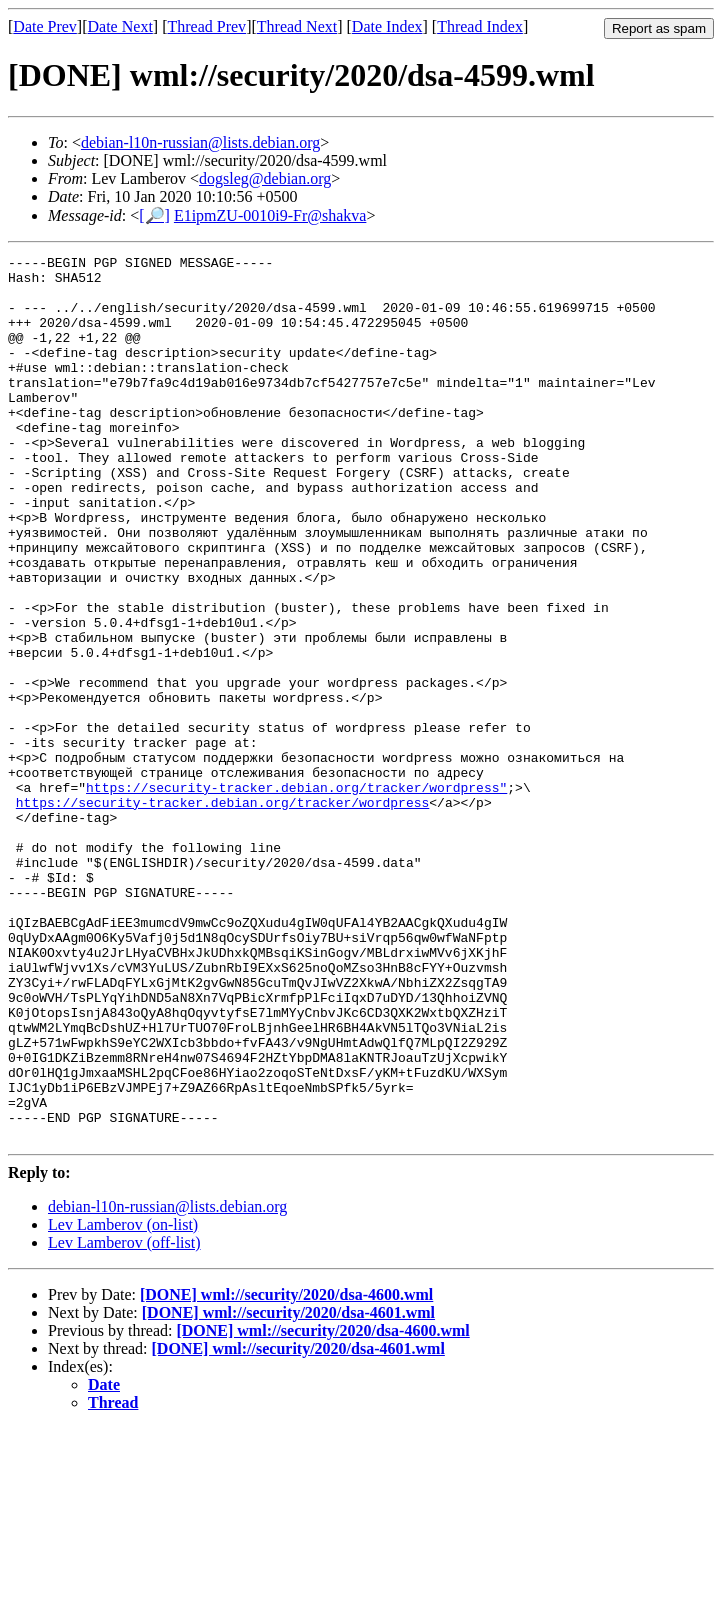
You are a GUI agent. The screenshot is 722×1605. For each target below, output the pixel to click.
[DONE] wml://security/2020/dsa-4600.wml (286, 1471)
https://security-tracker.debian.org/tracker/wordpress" (296, 895)
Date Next (120, 26)
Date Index (387, 26)
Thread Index (480, 26)
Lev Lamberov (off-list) (124, 1419)
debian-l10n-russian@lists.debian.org (200, 142)
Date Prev (45, 26)
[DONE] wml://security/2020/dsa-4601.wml (288, 1489)
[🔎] (154, 215)
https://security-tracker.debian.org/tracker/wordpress (222, 913)
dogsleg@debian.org (265, 178)
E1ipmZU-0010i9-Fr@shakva (270, 215)
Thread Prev (206, 26)
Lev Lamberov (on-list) (123, 1401)
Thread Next (297, 26)
